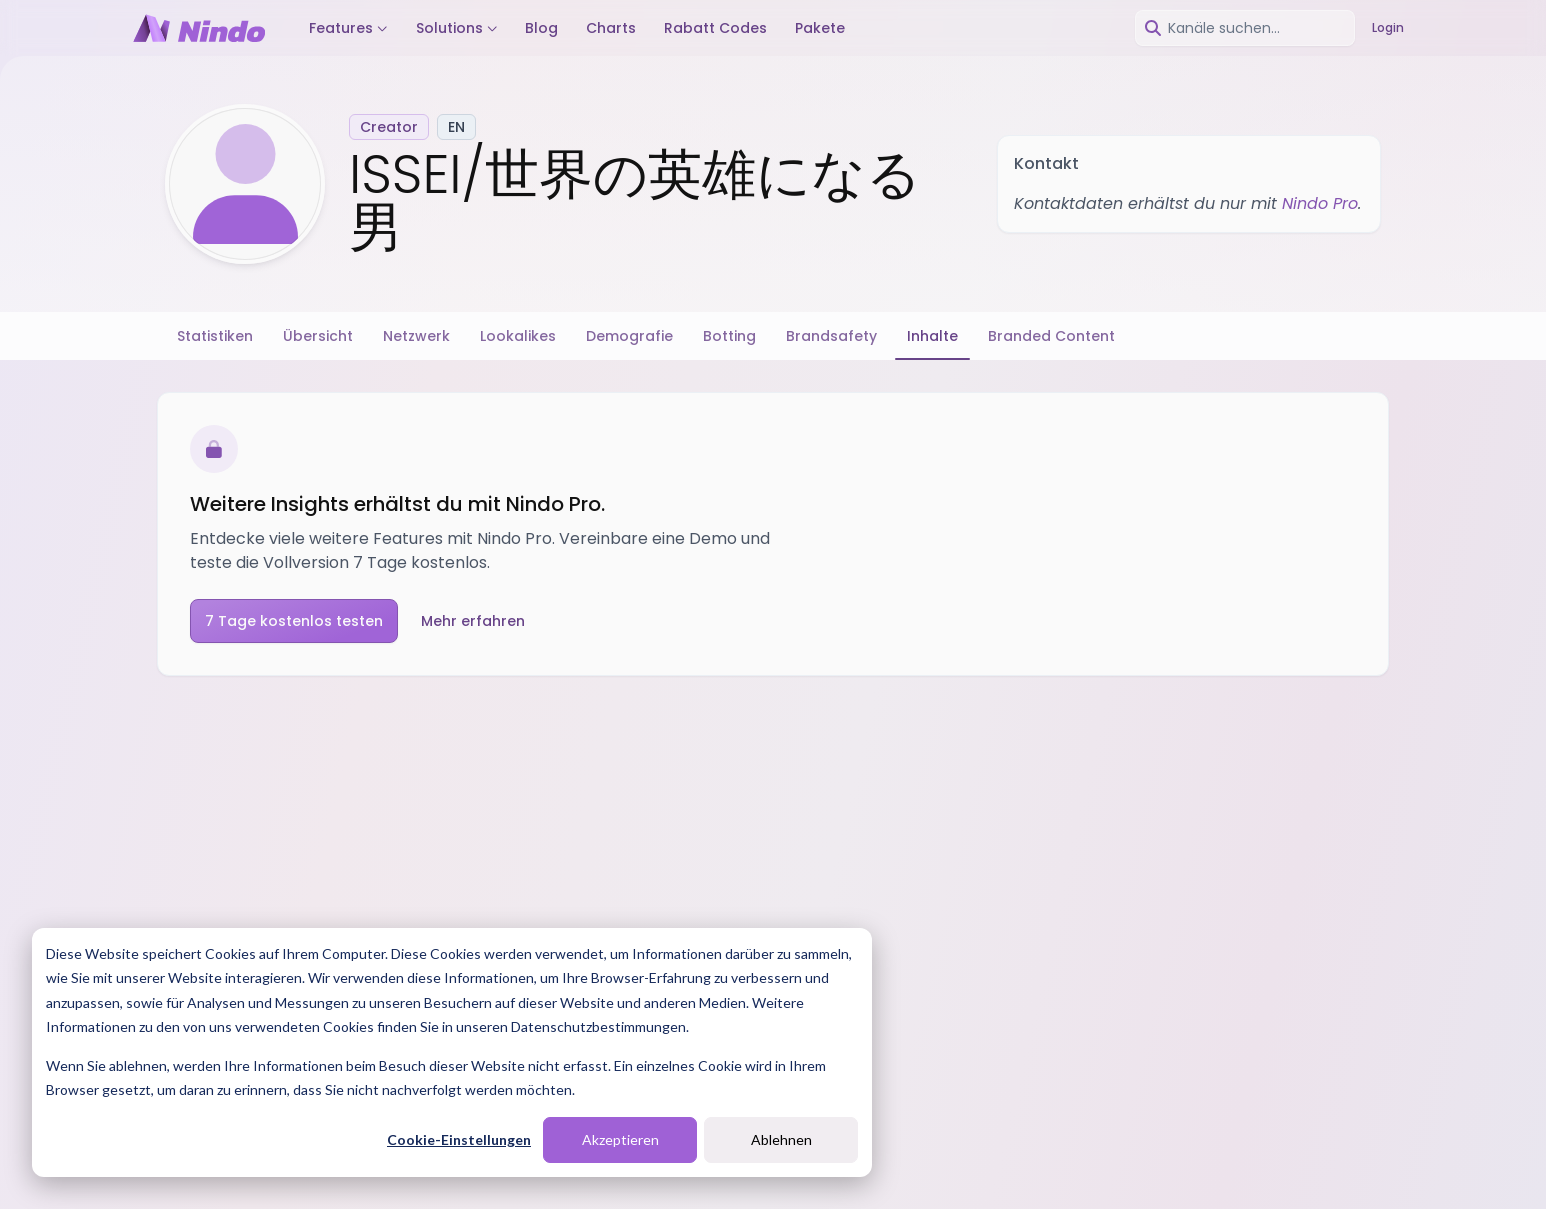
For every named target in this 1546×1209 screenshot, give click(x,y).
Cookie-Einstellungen (459, 1139)
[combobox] (1245, 28)
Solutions (457, 28)
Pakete (820, 28)
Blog (541, 28)
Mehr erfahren (473, 621)
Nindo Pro (1320, 203)
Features (348, 28)
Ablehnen (781, 1139)
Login (1388, 27)
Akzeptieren (620, 1139)
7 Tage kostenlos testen (294, 621)
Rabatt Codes (715, 28)
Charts (611, 28)
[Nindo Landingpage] (199, 28)
